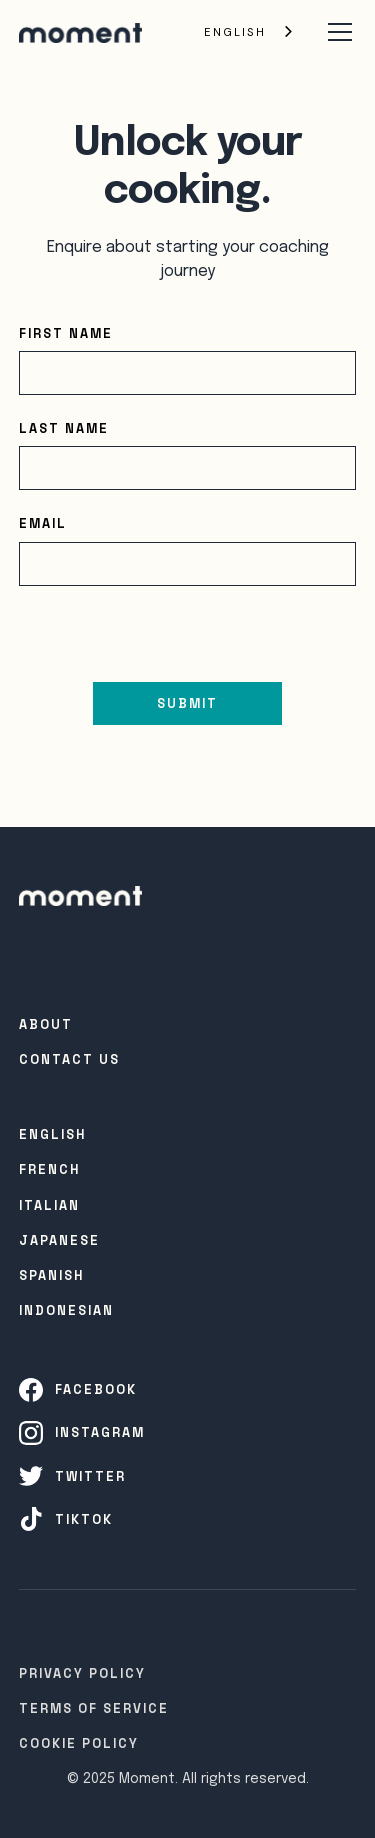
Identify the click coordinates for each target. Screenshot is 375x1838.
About (46, 1024)
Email (43, 523)
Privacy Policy (82, 1673)
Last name (64, 428)
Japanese (59, 1240)
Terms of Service (94, 1708)
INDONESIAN (66, 1310)
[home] (80, 32)
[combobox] (250, 32)
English (235, 32)
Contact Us (69, 1059)
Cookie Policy (79, 1743)
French (49, 1169)
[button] (336, 32)
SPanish (51, 1275)
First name (66, 333)
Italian (49, 1205)
